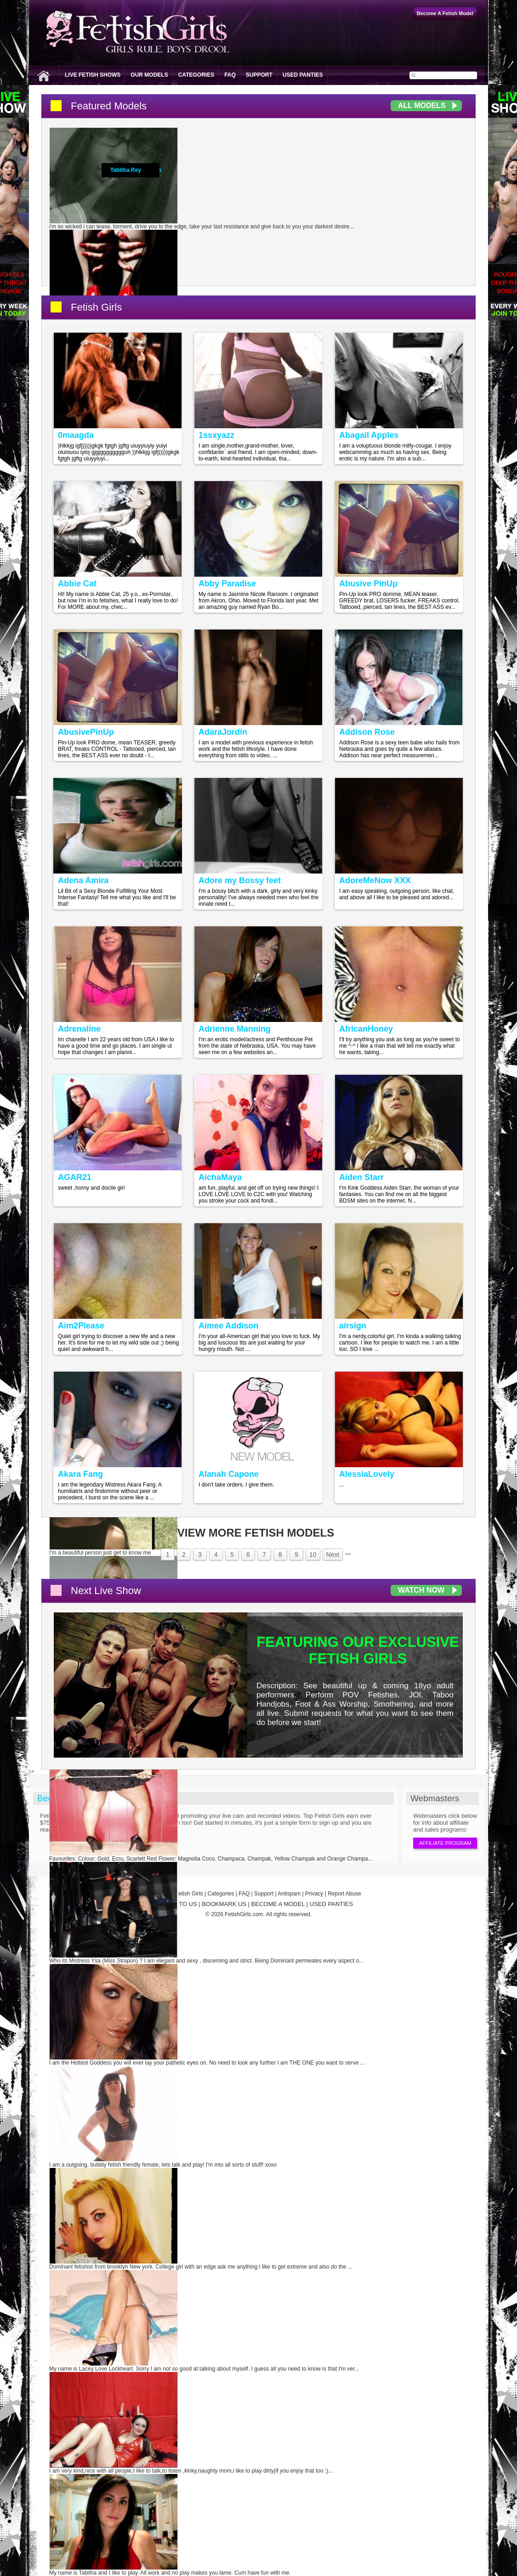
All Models (422, 105)
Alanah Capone (229, 1474)
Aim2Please (81, 1325)
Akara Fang (80, 1474)
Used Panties (303, 75)
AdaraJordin (223, 732)
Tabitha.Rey (125, 170)
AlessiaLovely (366, 1474)
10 (313, 1554)
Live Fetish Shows (92, 75)
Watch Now (421, 1590)
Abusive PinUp (368, 583)
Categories (196, 75)
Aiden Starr (361, 1177)
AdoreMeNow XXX (375, 880)
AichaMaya (220, 1177)
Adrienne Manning (235, 1028)
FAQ (230, 75)
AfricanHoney (366, 1028)
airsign (352, 1325)
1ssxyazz (216, 435)
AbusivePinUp (86, 732)
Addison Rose (367, 732)
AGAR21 (74, 1177)
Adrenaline (79, 1028)
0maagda (76, 435)
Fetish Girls (96, 307)
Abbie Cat (77, 583)
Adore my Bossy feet (240, 880)
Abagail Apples (368, 435)
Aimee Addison (228, 1325)
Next (333, 1554)
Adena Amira (83, 880)
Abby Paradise (227, 583)
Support (259, 75)
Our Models (149, 75)
